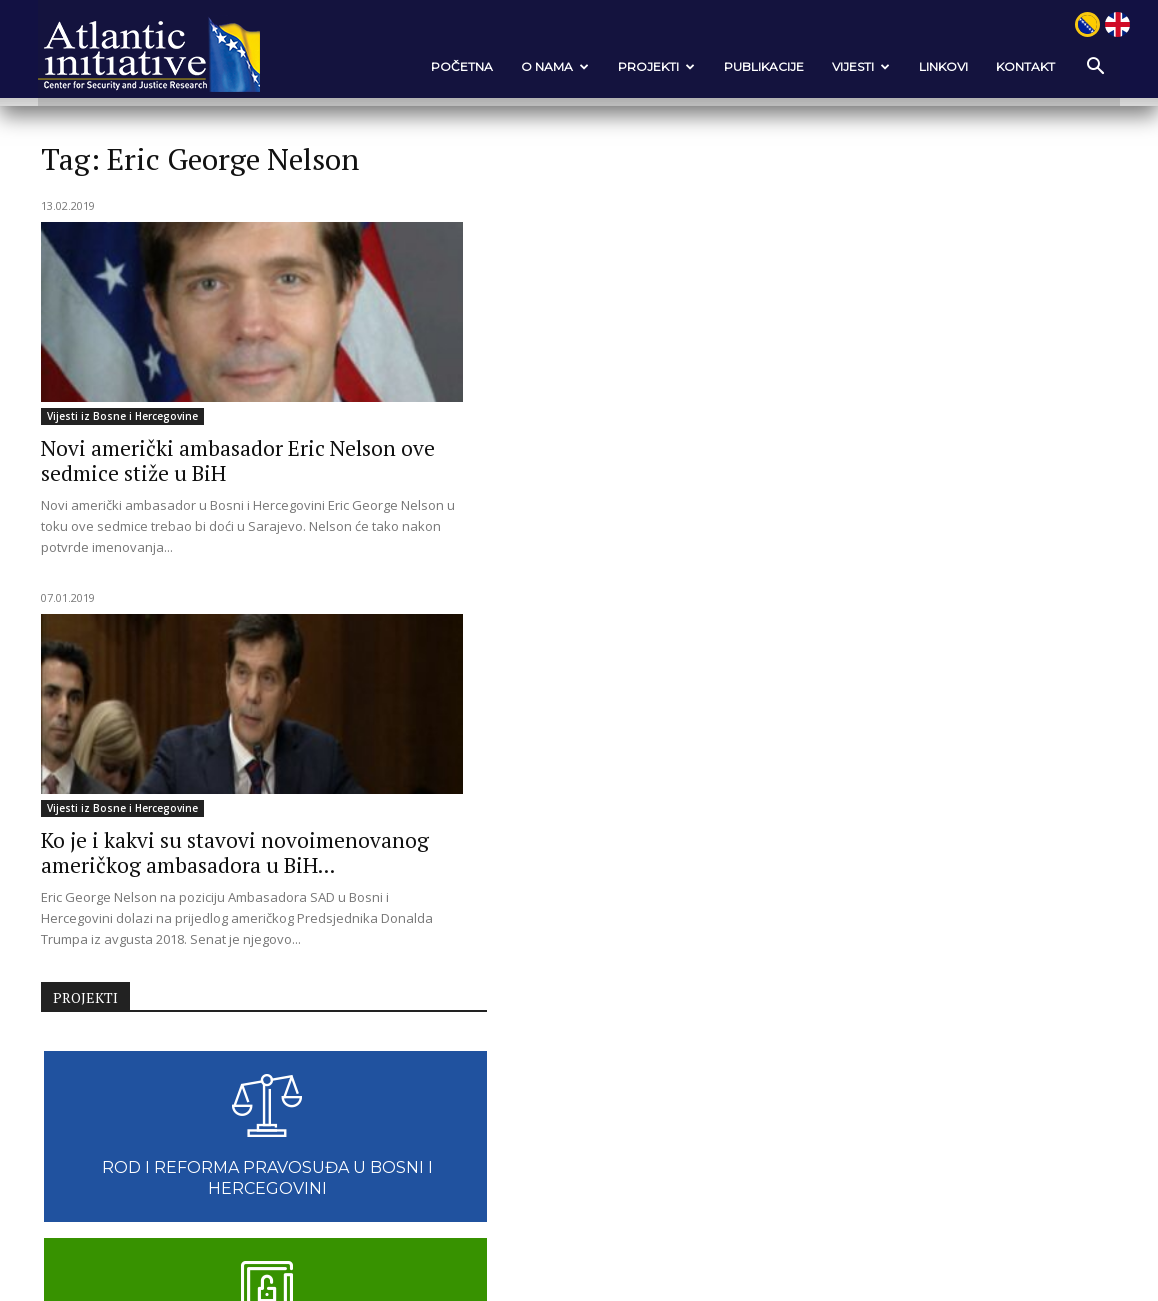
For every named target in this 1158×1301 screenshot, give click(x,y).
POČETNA (458, 66)
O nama (551, 66)
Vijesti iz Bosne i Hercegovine (126, 416)
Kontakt (1021, 66)
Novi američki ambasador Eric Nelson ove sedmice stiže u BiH (192, 460)
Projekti (652, 66)
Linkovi (939, 66)
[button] (1089, 67)
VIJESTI (857, 66)
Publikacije (760, 66)
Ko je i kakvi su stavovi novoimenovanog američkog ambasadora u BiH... (553, 473)
